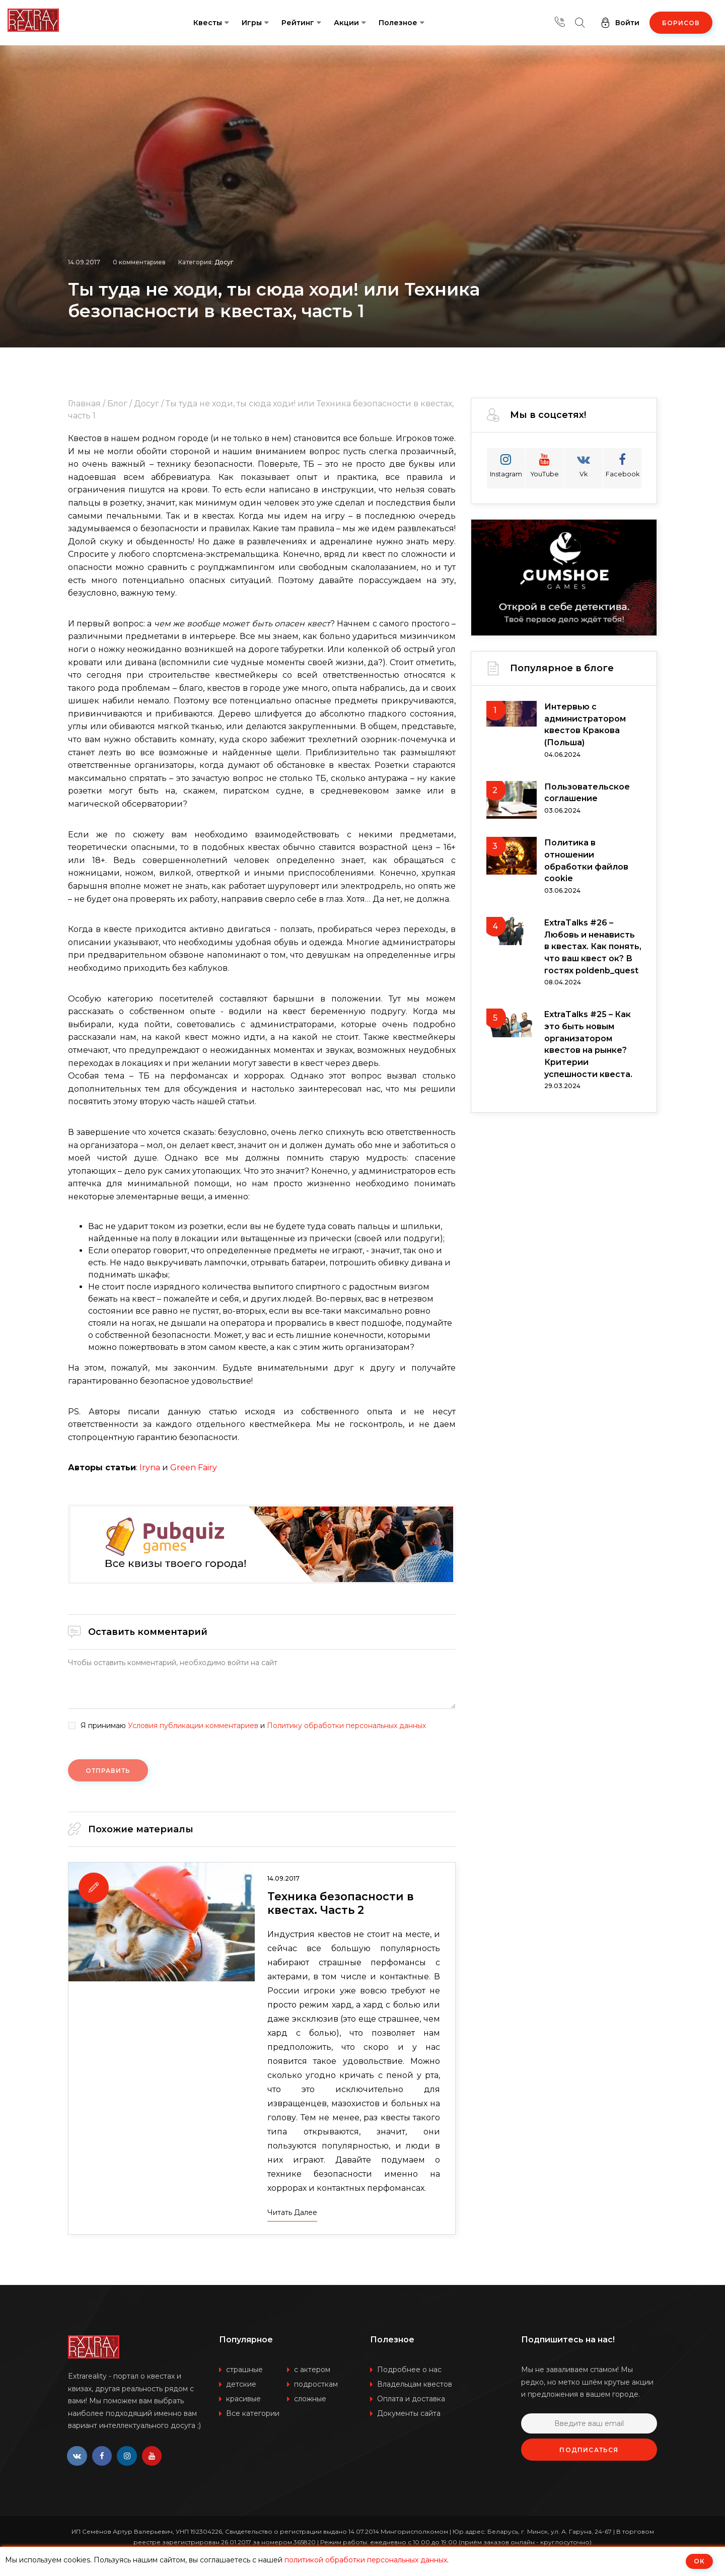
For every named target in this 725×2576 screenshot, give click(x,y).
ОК (699, 2561)
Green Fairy (193, 1467)
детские (241, 2384)
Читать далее (292, 2212)
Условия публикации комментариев (193, 1725)
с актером (312, 2370)
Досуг (224, 260)
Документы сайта (409, 2413)
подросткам (316, 2384)
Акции (346, 22)
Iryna (149, 1467)
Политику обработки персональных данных (346, 1725)
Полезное (398, 22)
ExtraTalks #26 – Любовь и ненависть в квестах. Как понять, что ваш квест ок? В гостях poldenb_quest (592, 948)
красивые (243, 2399)
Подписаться (588, 2450)
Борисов (681, 23)
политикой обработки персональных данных (365, 2559)
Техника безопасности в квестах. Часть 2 (341, 1903)
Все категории (252, 2413)
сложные (310, 2399)
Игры (252, 22)
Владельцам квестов (414, 2384)
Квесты (207, 22)
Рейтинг (297, 22)
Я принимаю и (253, 1726)
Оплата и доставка (411, 2399)
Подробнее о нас (409, 2370)
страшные (244, 2370)
